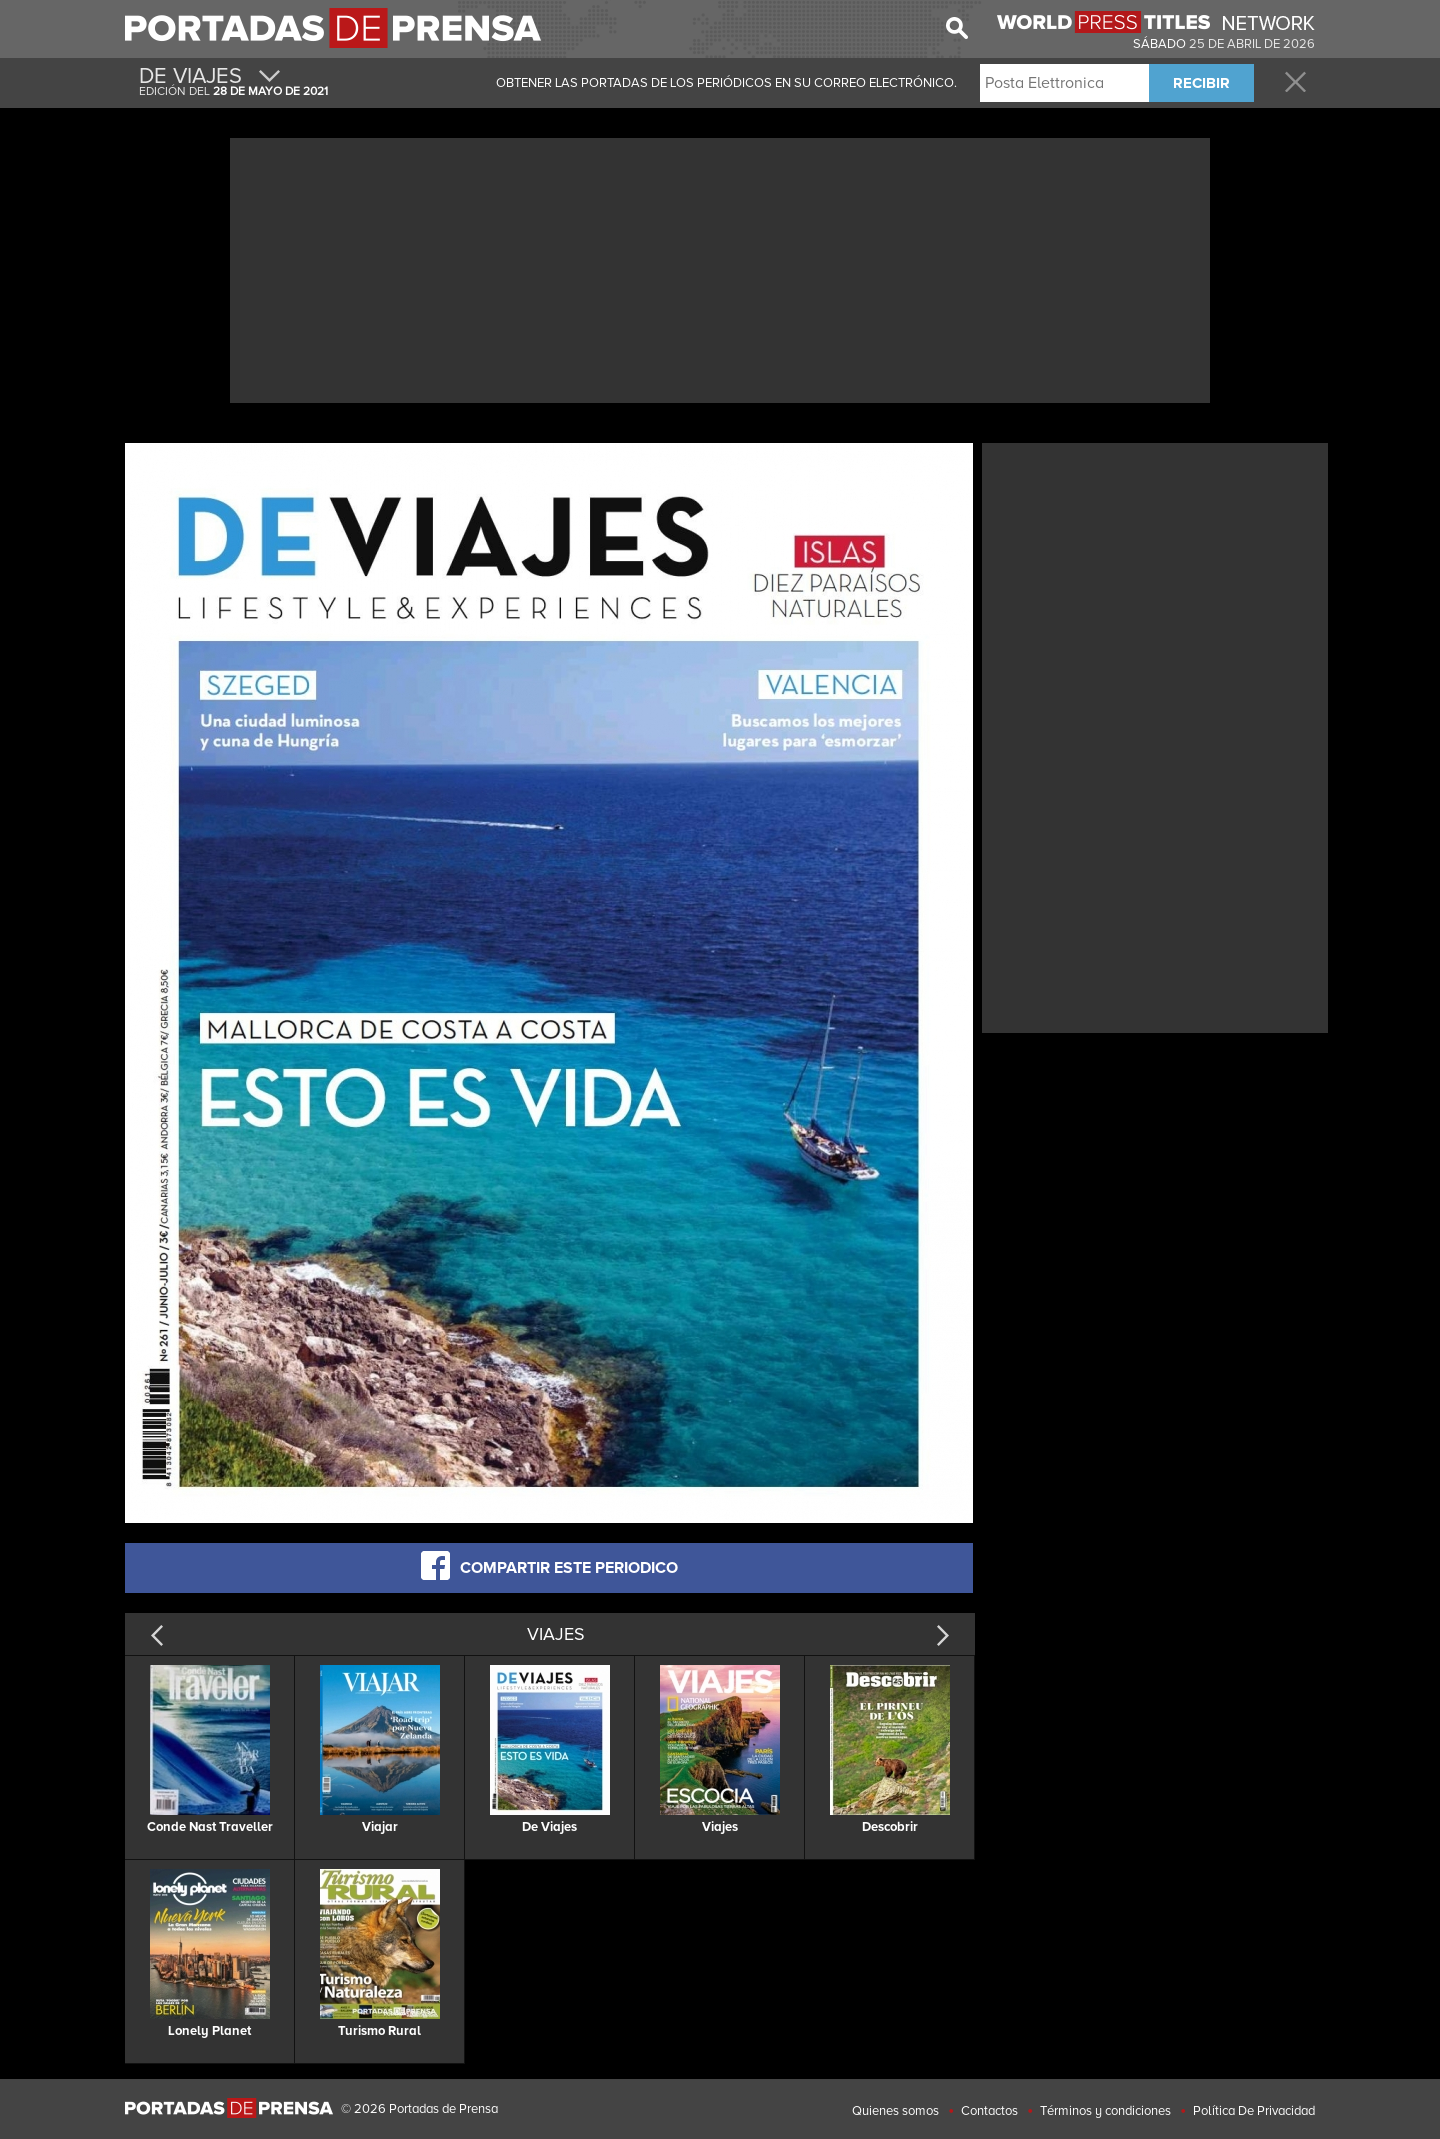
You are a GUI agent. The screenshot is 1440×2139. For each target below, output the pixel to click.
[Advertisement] (720, 268)
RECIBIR (1201, 83)
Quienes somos (895, 2111)
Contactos (989, 2111)
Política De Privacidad (1254, 2111)
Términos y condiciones (1105, 2111)
